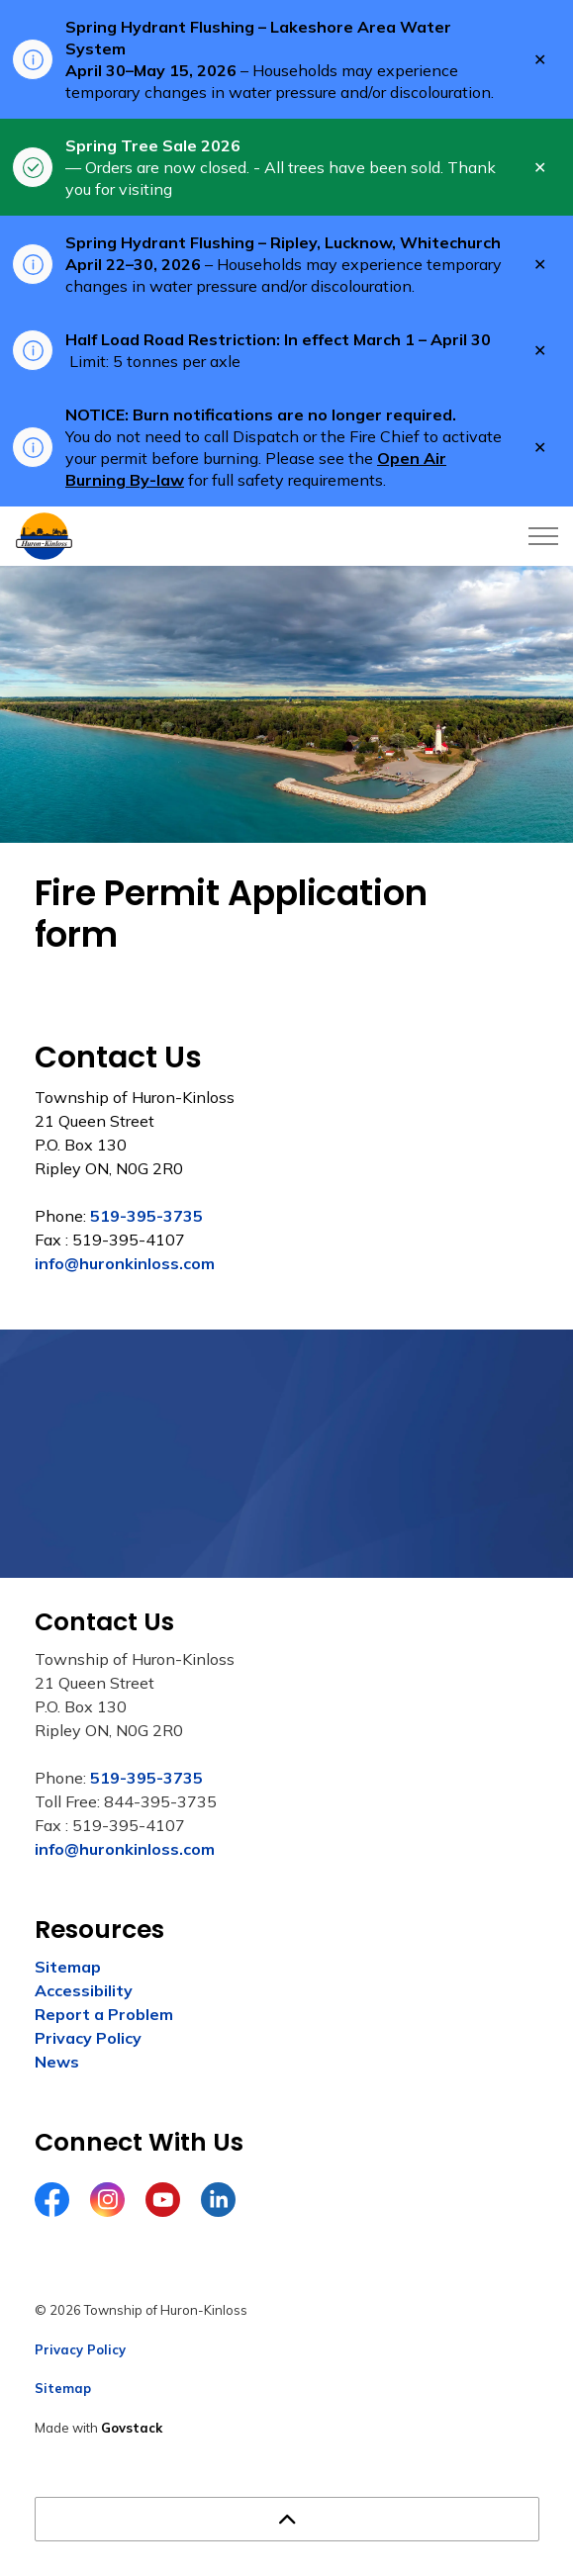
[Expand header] (543, 536)
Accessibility (84, 1990)
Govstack (131, 2428)
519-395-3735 (146, 1216)
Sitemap (68, 1967)
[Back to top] (287, 2519)
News (57, 2061)
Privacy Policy (88, 2038)
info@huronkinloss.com (125, 1263)
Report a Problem (104, 2014)
